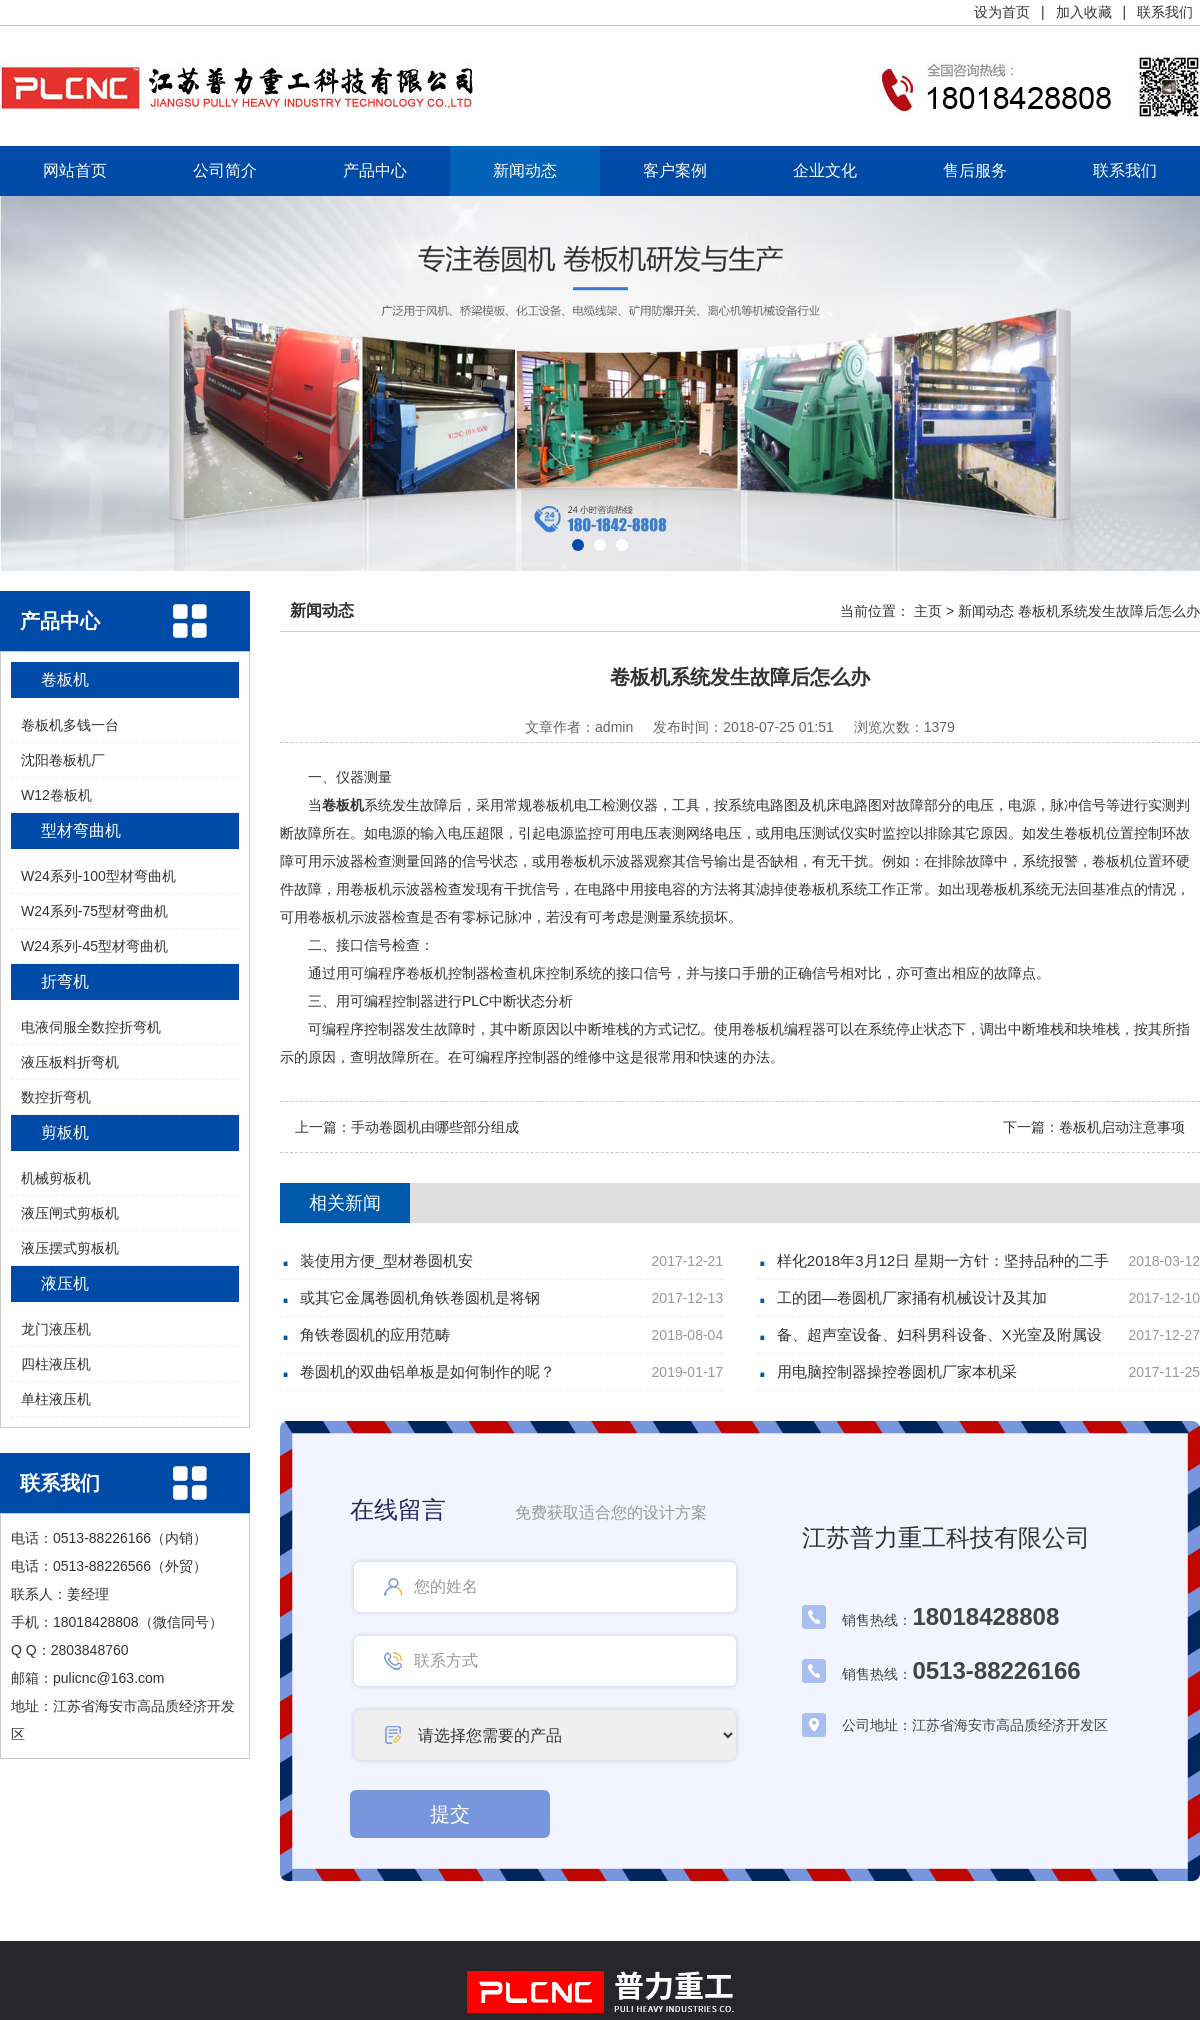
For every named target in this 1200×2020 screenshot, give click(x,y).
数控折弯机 (56, 1097)
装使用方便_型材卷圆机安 (386, 1260)
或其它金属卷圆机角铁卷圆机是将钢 (420, 1297)
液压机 (65, 1283)
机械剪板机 (56, 1178)
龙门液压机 (56, 1329)
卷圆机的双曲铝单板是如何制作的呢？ (427, 1371)
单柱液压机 (56, 1399)
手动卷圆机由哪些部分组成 (435, 1127)
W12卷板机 (56, 795)
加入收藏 (1084, 12)
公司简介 (225, 170)
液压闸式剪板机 (70, 1213)
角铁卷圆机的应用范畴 (375, 1334)
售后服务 (975, 170)
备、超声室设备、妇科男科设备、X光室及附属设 (939, 1334)
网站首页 (75, 170)
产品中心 (375, 170)
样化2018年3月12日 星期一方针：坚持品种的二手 (943, 1260)
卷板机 (65, 679)
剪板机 (65, 1132)
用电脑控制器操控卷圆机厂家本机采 (897, 1371)
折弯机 (65, 981)
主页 (928, 611)
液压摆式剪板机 (70, 1248)
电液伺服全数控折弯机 (91, 1027)
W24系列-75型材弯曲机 (94, 911)
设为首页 (1002, 12)
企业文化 (825, 170)
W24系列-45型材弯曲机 (94, 946)
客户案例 (675, 170)
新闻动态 (525, 170)
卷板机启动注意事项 (1122, 1127)
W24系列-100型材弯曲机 (98, 876)
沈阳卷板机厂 (63, 760)
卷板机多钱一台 (70, 725)
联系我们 (1165, 12)
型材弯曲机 (81, 830)
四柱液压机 (56, 1364)
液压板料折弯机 (70, 1062)
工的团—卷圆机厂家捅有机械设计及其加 (912, 1297)
